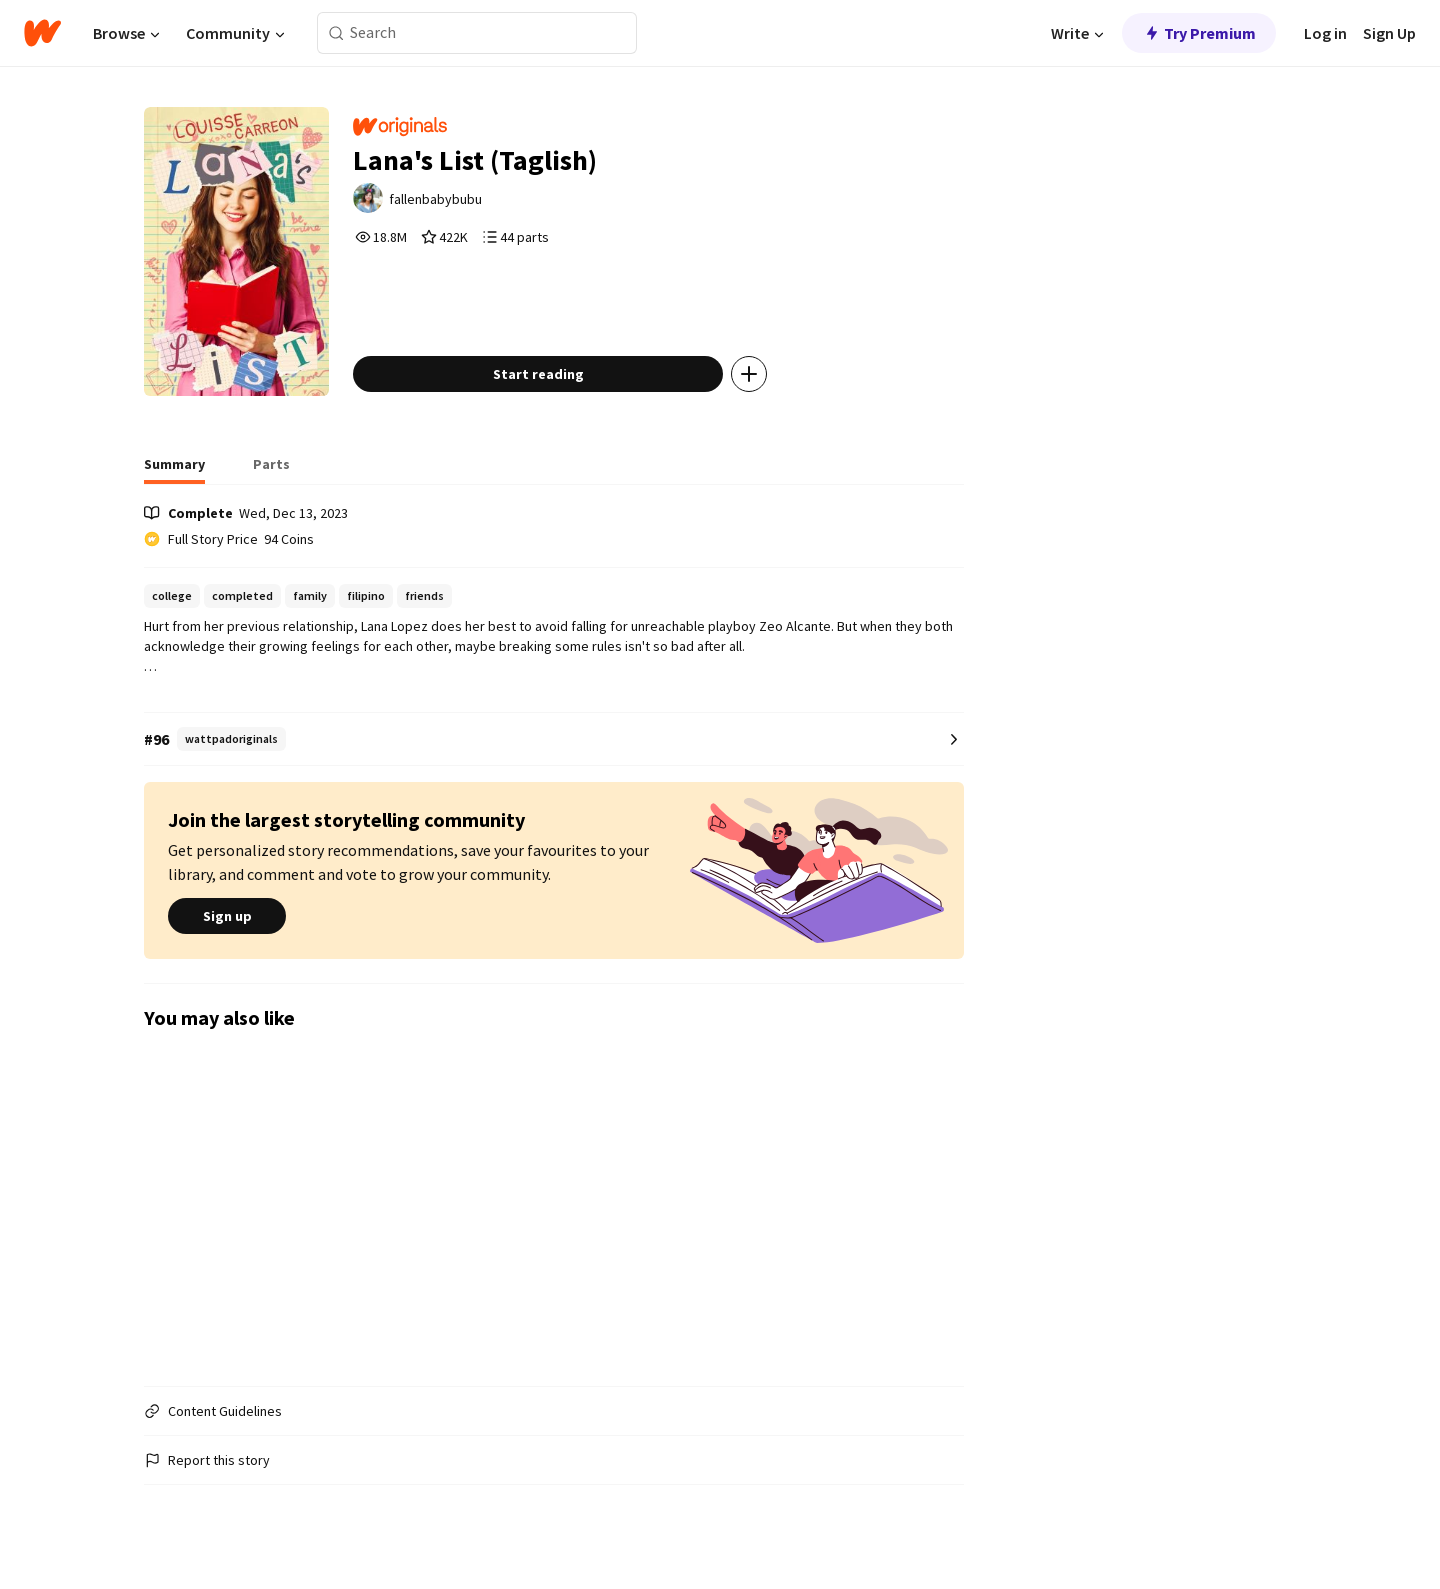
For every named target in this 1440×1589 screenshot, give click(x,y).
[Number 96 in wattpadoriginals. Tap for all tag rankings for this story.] (554, 739)
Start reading (538, 374)
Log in (1325, 33)
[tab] (174, 470)
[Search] (336, 33)
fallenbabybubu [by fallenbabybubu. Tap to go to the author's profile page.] (435, 199)
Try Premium (1199, 33)
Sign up (227, 917)
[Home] (42, 33)
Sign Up (1389, 33)
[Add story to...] (749, 374)
